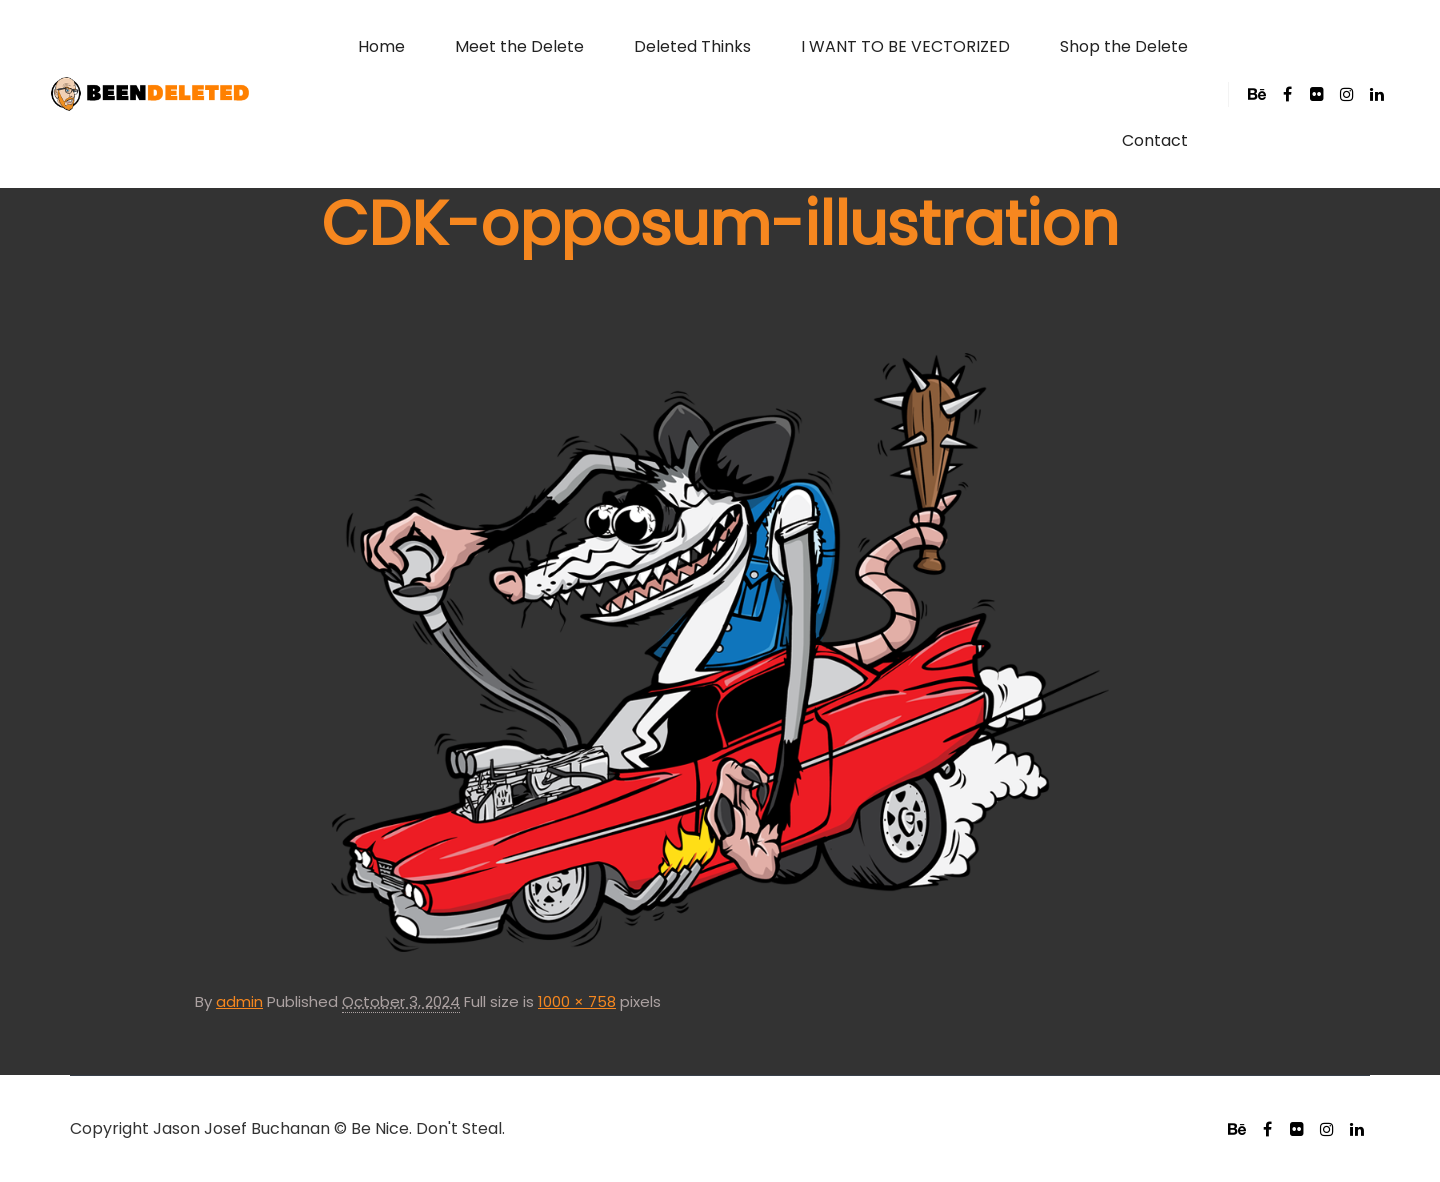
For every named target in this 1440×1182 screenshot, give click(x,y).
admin (239, 1001)
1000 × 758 (577, 1001)
